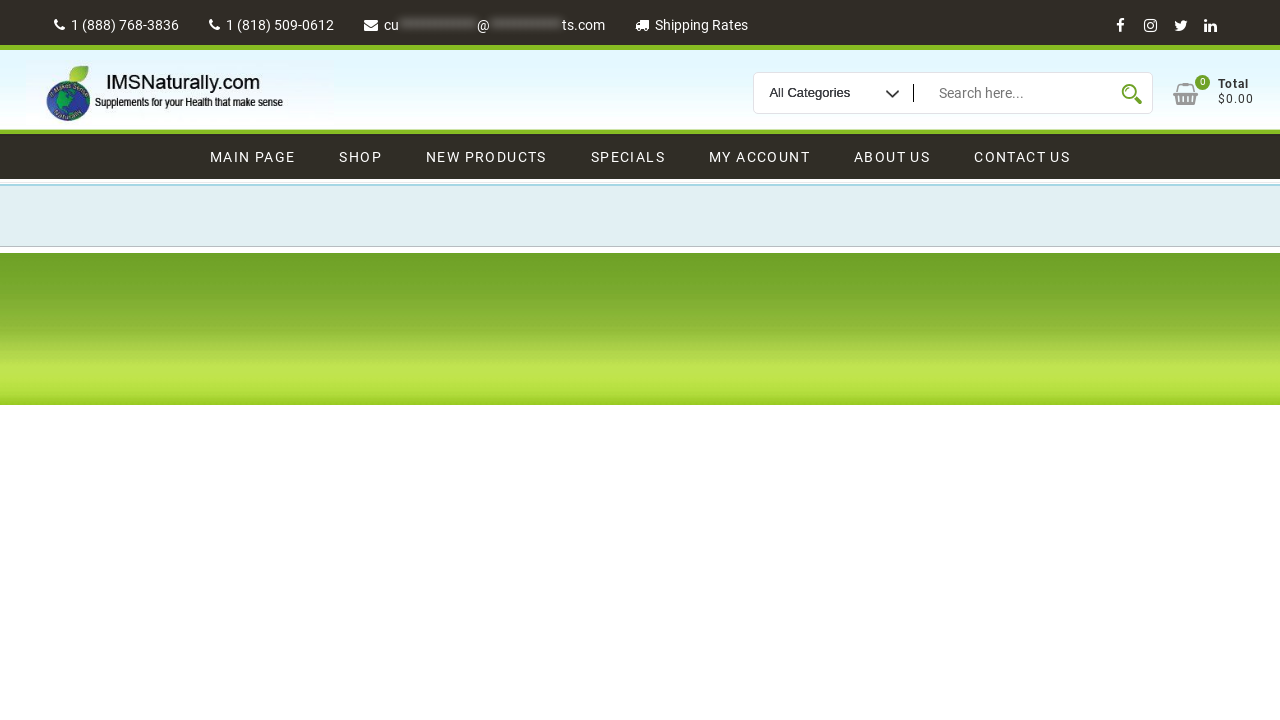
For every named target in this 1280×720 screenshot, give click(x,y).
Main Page (253, 157)
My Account (759, 157)
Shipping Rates (691, 25)
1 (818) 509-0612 (271, 25)
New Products (486, 157)
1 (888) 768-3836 (116, 25)
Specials (628, 157)
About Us (892, 157)
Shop (360, 157)
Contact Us (1022, 157)
